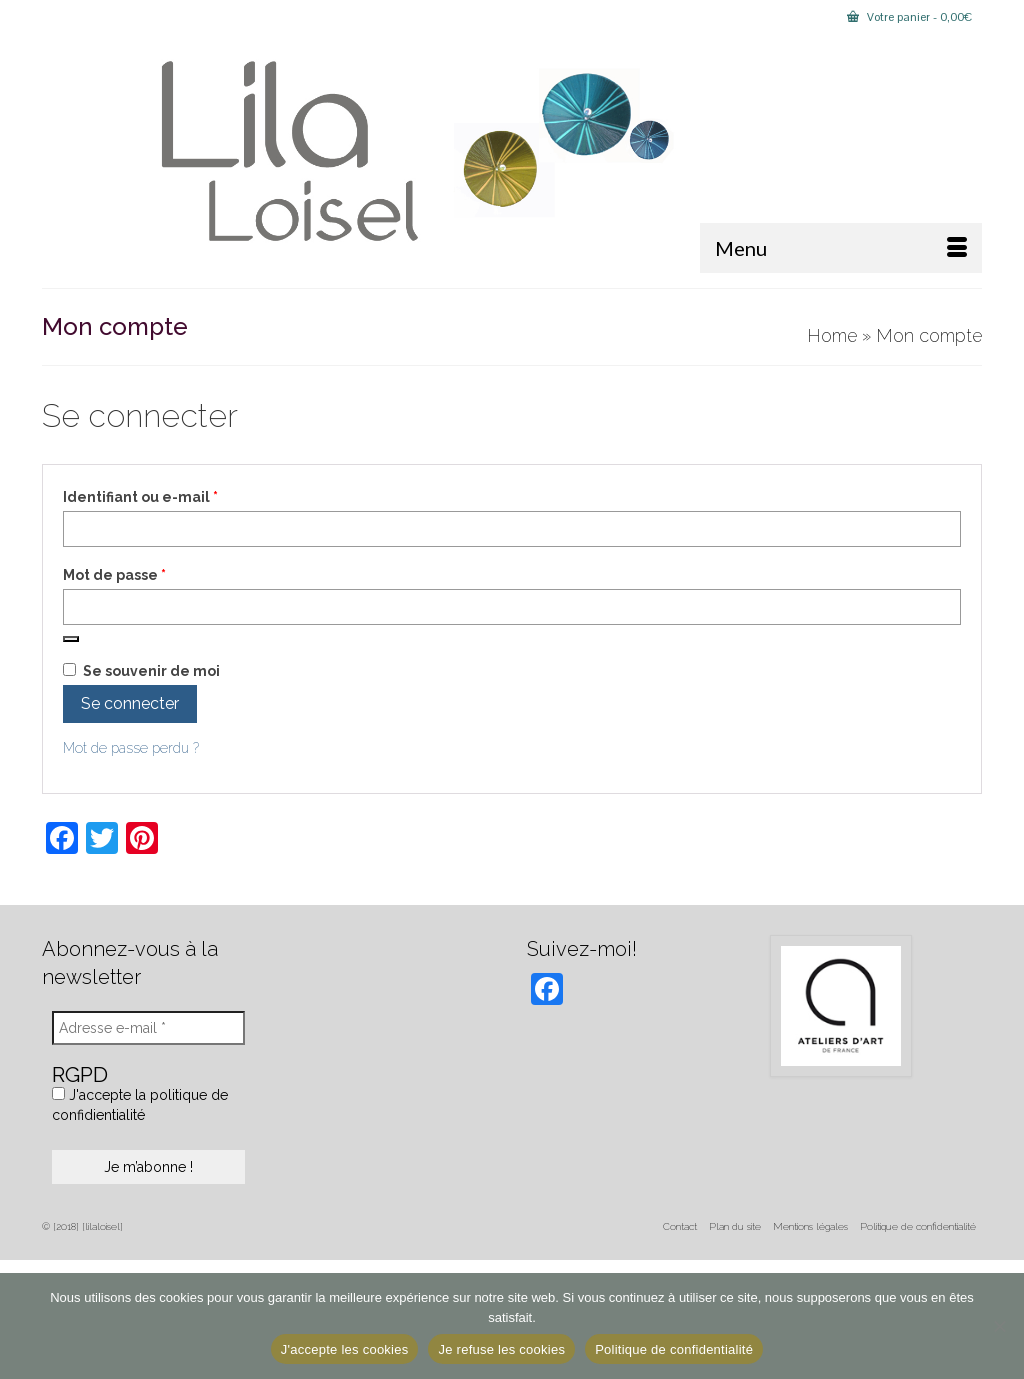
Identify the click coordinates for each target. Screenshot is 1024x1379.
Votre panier (909, 17)
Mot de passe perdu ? (131, 748)
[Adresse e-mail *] (148, 1028)
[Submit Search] (57, 16)
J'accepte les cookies (345, 1349)
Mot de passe (155, 574)
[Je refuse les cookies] (999, 1326)
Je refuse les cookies (501, 1349)
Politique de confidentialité (674, 1349)
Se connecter (130, 703)
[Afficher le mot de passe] (71, 639)
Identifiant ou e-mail (181, 496)
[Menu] (841, 248)
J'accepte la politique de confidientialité (140, 1105)
